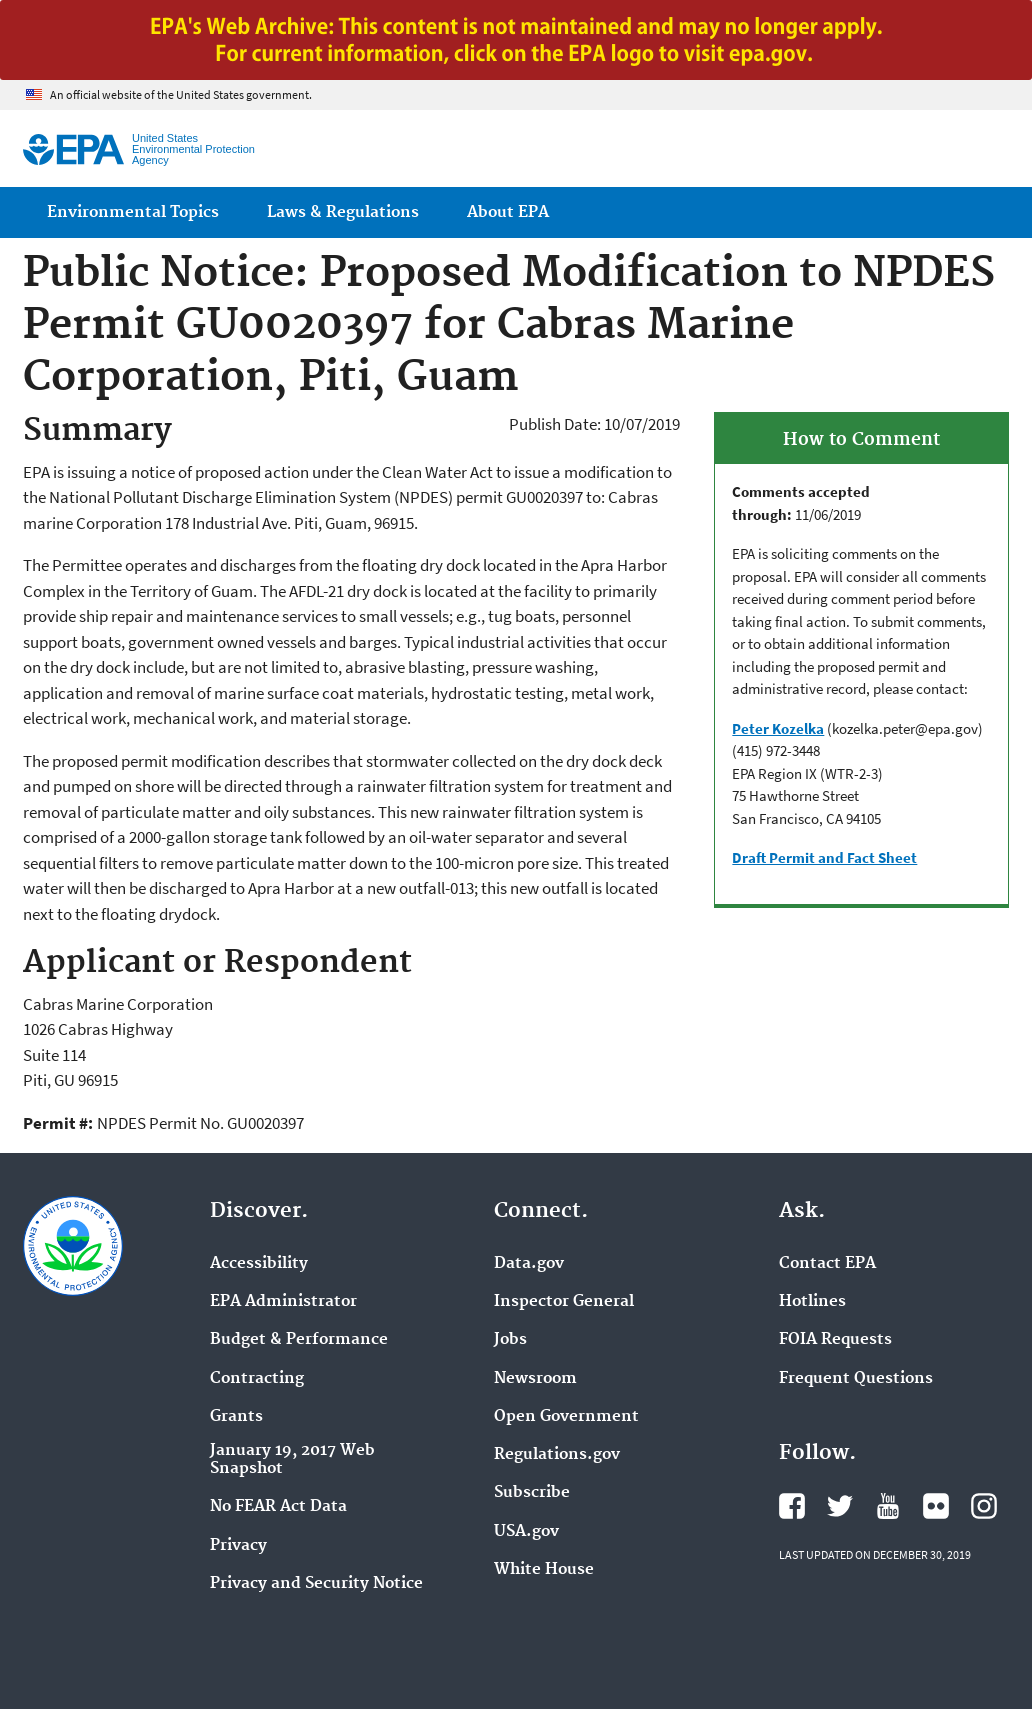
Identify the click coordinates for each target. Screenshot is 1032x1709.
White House (544, 1570)
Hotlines (812, 1302)
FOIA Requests (835, 1340)
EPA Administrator (283, 1302)
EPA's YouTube (888, 1506)
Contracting (257, 1379)
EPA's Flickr (936, 1506)
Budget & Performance (299, 1340)
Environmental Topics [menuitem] (133, 212)
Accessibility (259, 1264)
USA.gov (526, 1532)
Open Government (566, 1417)
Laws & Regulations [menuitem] (343, 212)
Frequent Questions (856, 1379)
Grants (236, 1417)
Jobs (510, 1340)
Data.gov (529, 1264)
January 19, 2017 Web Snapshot (292, 1460)
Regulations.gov (557, 1455)
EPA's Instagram (984, 1506)
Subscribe (532, 1493)
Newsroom (535, 1379)
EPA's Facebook (792, 1506)
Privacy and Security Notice (316, 1584)
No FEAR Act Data (278, 1507)
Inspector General (564, 1302)
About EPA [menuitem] (508, 212)
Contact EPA (827, 1264)
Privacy (238, 1546)
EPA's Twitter (840, 1506)
